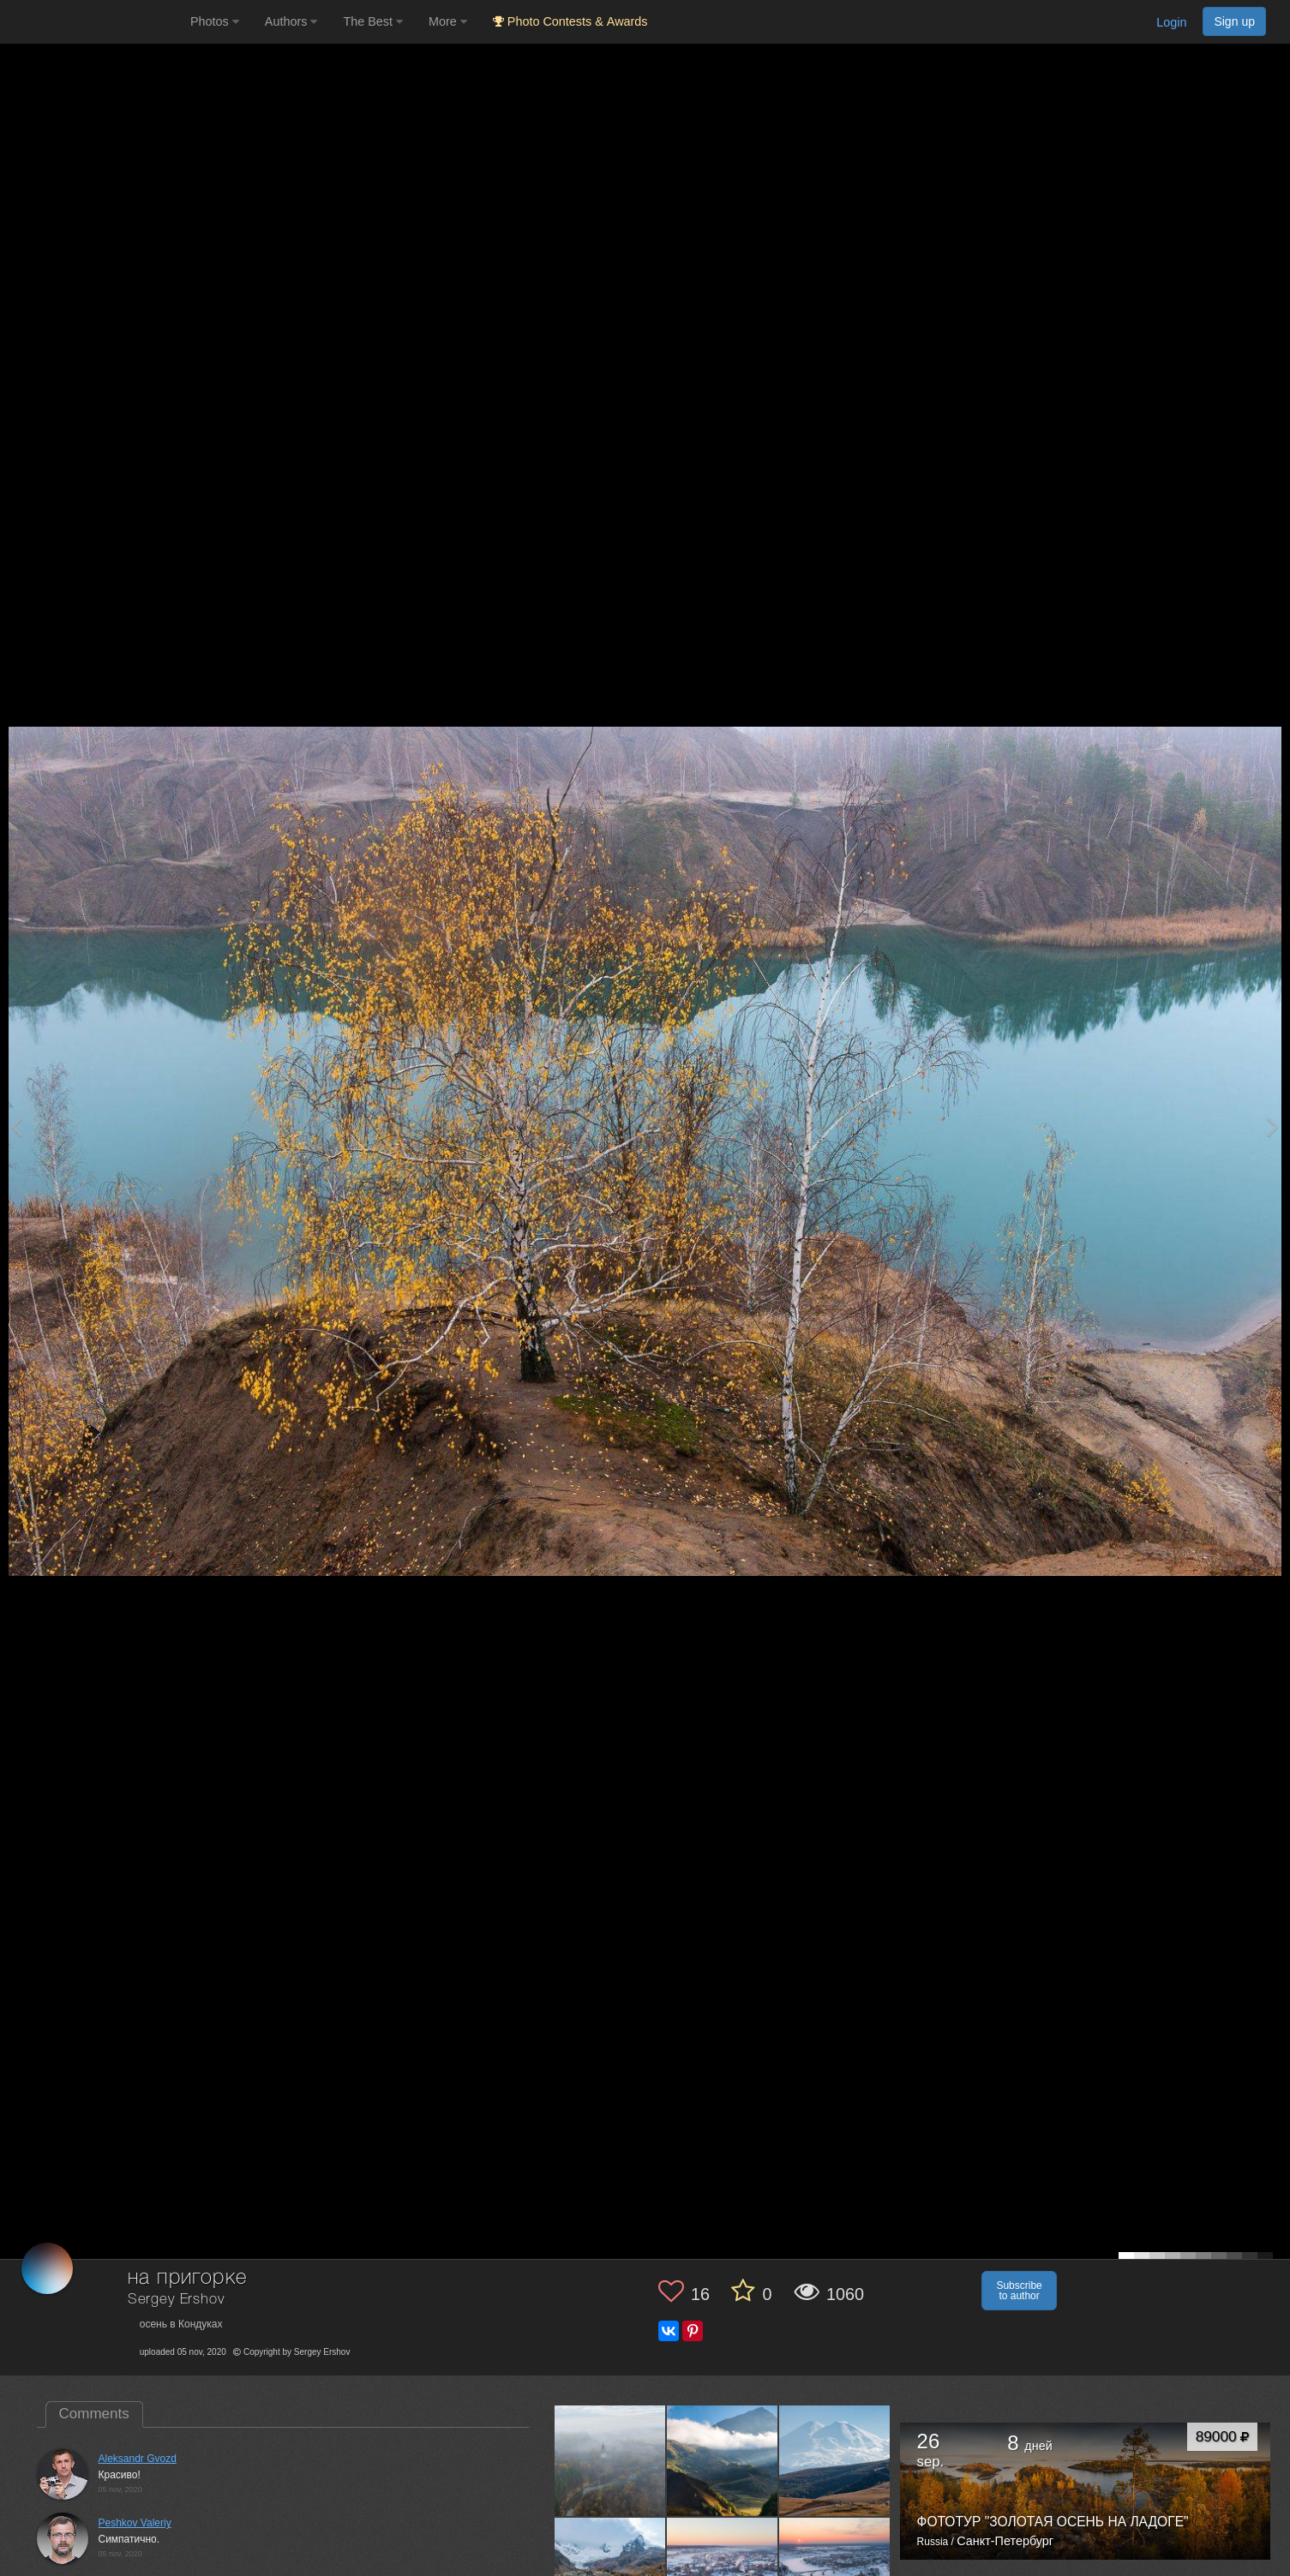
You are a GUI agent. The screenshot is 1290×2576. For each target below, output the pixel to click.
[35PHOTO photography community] (93, 22)
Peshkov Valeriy (135, 2523)
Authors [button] (291, 21)
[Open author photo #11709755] (610, 2460)
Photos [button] (214, 21)
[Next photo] (1273, 1126)
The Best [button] (373, 21)
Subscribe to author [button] (1018, 2290)
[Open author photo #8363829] (722, 2460)
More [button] (448, 21)
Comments (94, 2413)
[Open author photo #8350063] (835, 2460)
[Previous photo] (16, 1126)
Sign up (1234, 21)
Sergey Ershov (176, 2299)
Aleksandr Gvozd (138, 2459)
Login (1171, 22)
